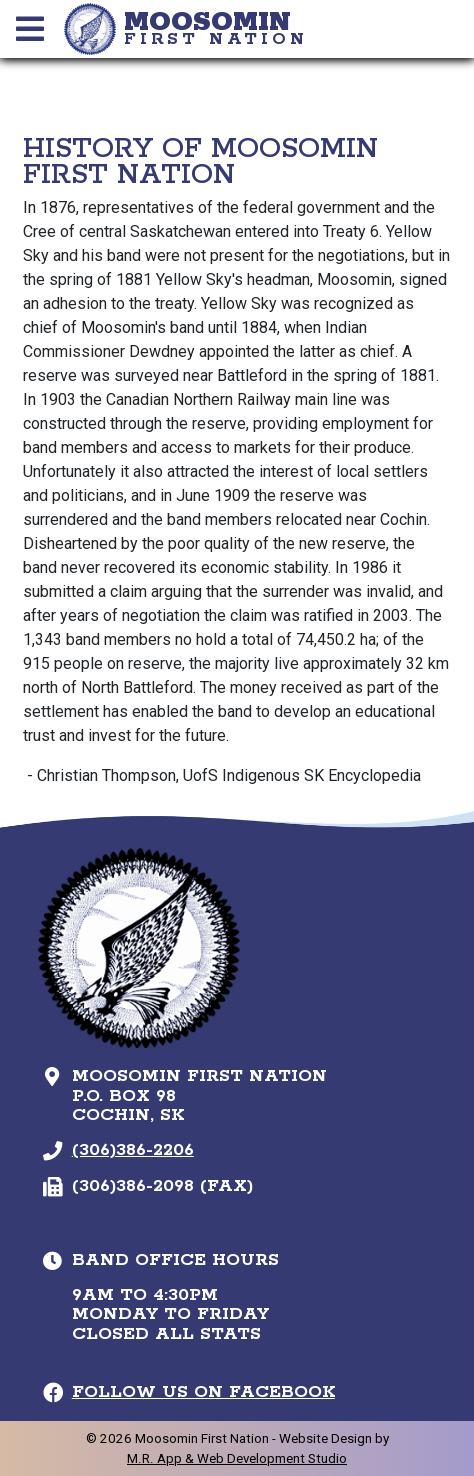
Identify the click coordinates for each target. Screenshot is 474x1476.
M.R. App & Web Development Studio (237, 1458)
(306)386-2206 (133, 1150)
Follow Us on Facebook (203, 1392)
